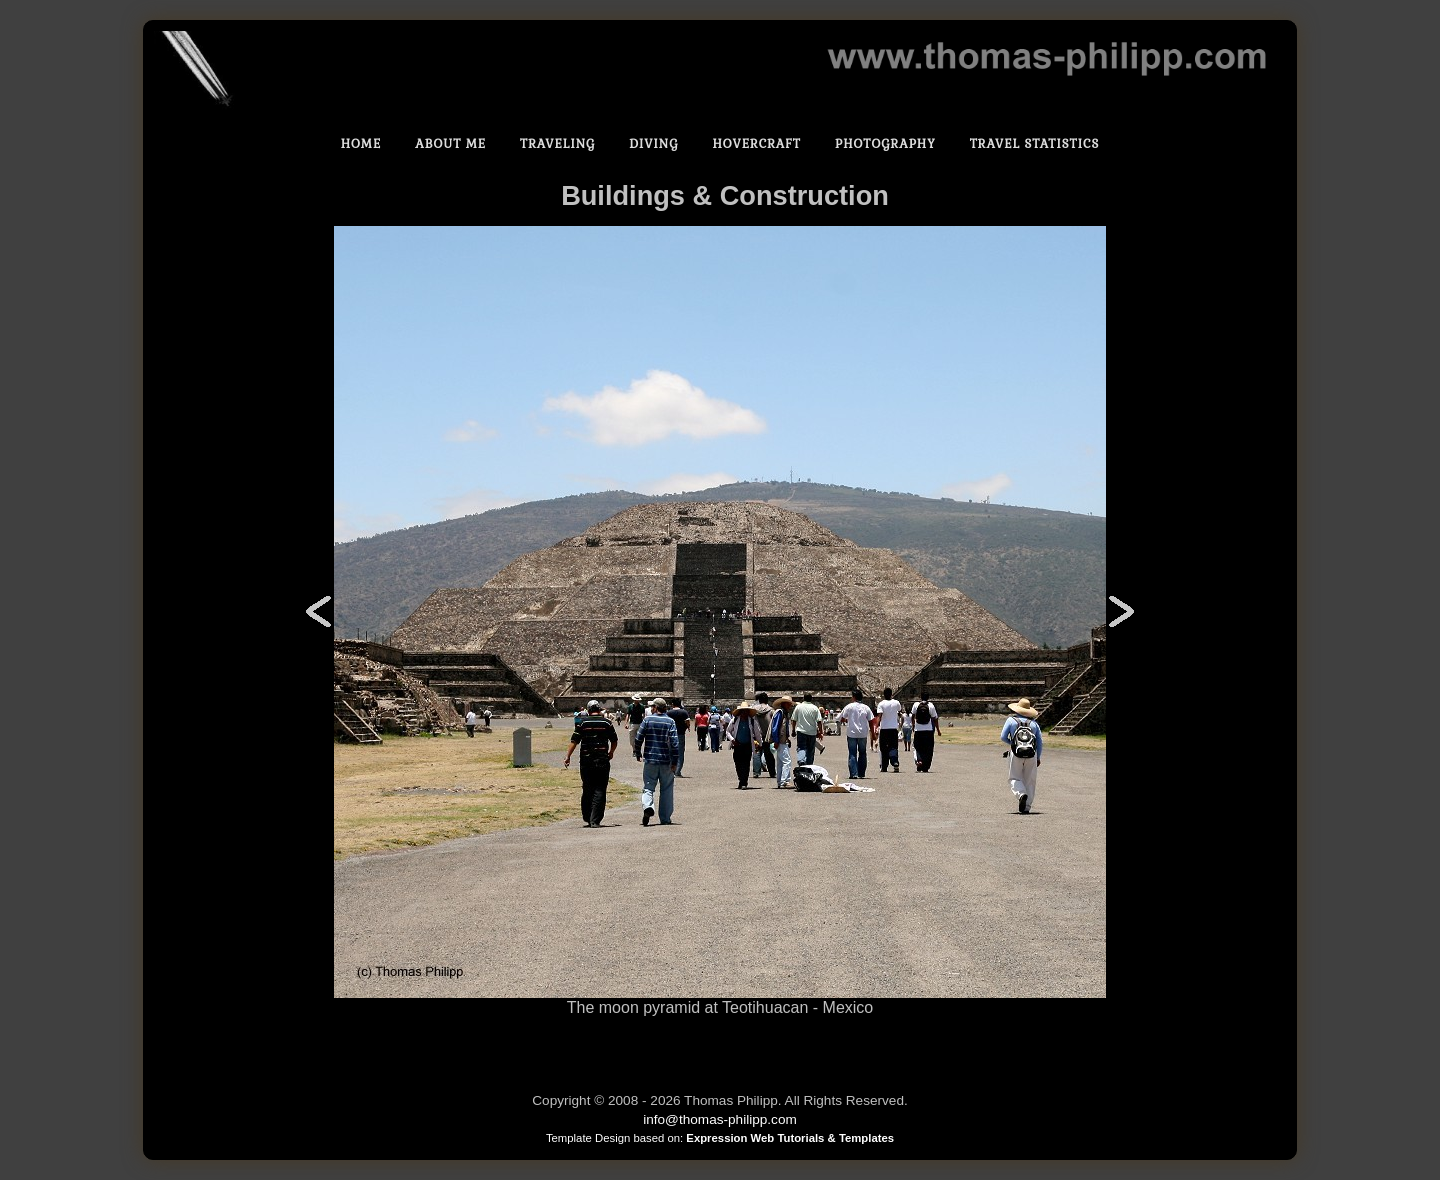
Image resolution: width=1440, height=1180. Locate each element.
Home (361, 144)
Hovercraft (756, 144)
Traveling (557, 144)
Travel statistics (1035, 144)
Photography (885, 144)
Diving (653, 144)
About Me (450, 144)
